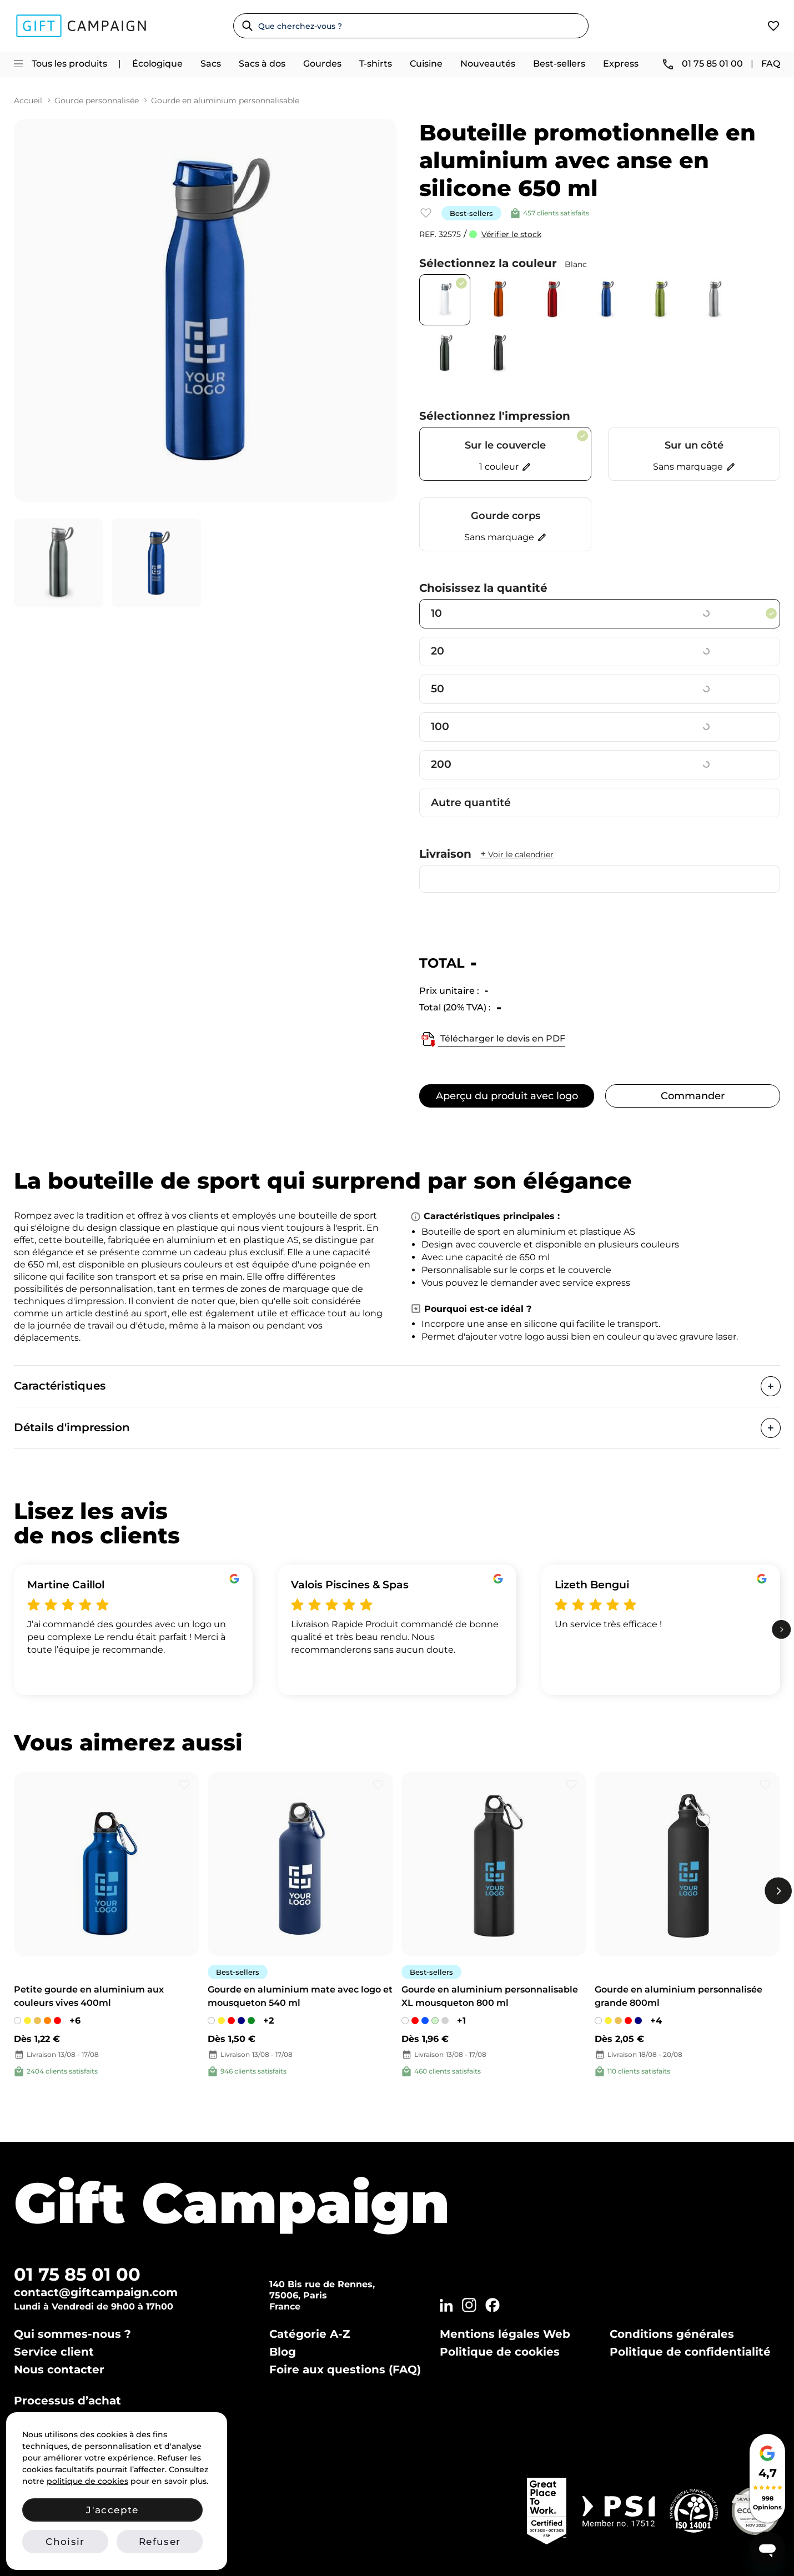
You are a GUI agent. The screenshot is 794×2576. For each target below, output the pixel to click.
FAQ (770, 63)
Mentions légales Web (505, 2334)
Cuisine (426, 63)
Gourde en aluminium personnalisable (225, 100)
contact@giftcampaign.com (96, 2292)
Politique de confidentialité (690, 2351)
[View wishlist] (773, 26)
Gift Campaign (232, 2203)
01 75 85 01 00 (77, 2274)
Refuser (159, 2541)
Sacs (210, 63)
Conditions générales (672, 2334)
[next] (781, 1629)
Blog (282, 2351)
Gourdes (322, 63)
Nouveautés (487, 63)
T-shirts (375, 63)
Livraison (486, 853)
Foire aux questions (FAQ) (345, 2369)
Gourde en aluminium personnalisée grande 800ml (678, 1996)
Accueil (28, 100)
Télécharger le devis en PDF (492, 1039)
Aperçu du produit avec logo (507, 1096)
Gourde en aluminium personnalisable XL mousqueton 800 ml (489, 1996)
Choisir (65, 2541)
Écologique (157, 63)
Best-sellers (559, 63)
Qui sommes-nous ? (72, 2334)
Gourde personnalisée (96, 100)
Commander (693, 1096)
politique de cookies (87, 2481)
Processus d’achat (67, 2400)
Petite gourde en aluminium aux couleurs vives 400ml (89, 1996)
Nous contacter (59, 2369)
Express (621, 63)
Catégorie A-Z (309, 2334)
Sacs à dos (262, 63)
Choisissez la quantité (483, 587)
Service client (54, 2351)
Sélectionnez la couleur (503, 263)
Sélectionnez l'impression (494, 415)
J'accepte (112, 2509)
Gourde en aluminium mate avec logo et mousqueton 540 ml (300, 1996)
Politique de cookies (500, 2351)
